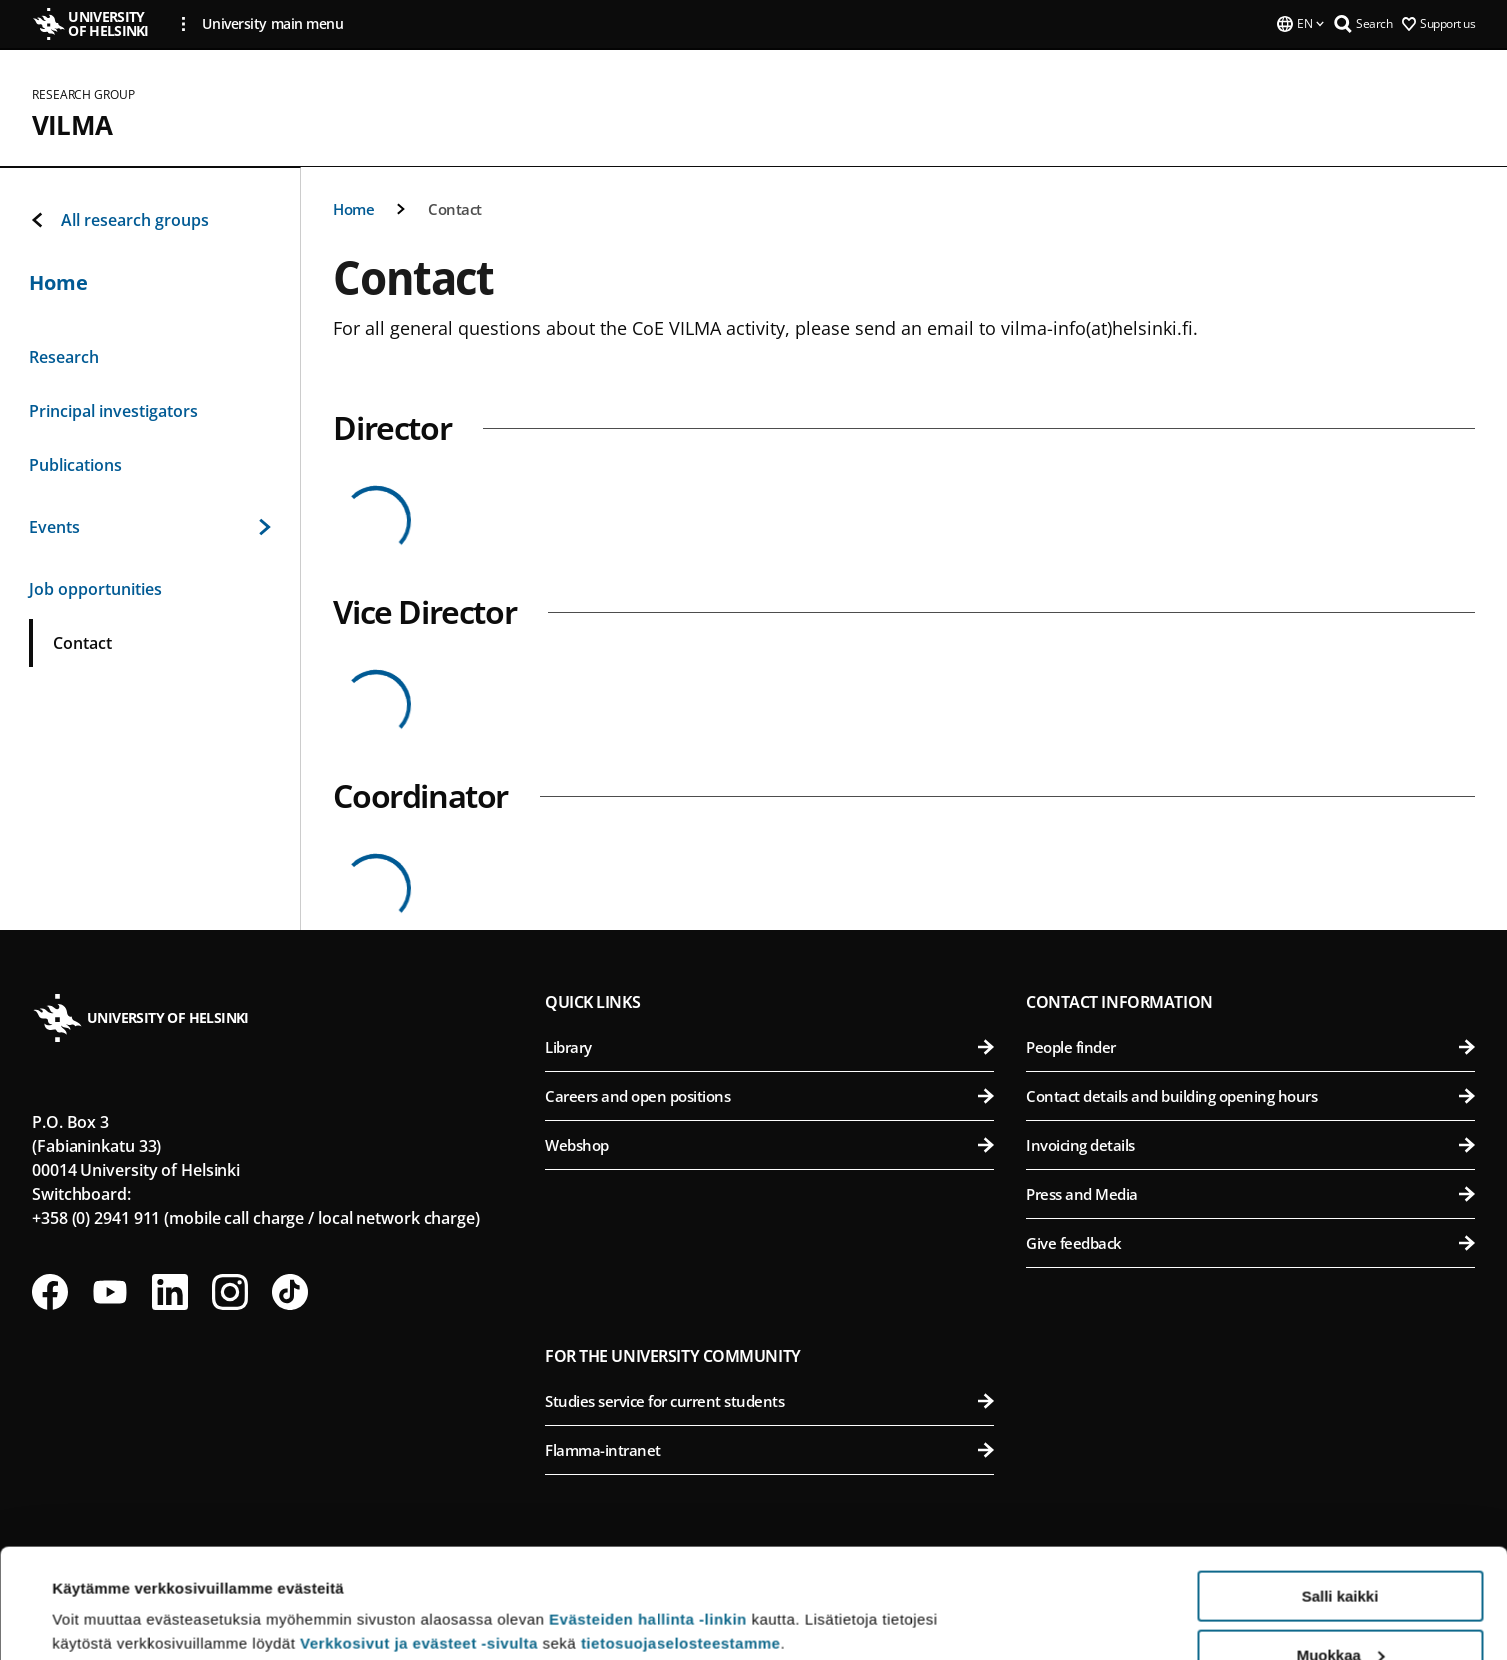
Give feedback (1250, 1243)
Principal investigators (113, 411)
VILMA (72, 125)
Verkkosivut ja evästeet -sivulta (419, 1540)
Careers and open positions (769, 1096)
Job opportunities (95, 589)
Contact (455, 209)
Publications (75, 465)
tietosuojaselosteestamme (681, 1540)
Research (64, 357)
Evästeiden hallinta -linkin (648, 1516)
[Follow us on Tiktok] (290, 1292)
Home (353, 209)
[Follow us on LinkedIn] (170, 1292)
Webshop (769, 1145)
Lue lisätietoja (103, 1595)
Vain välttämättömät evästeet (1340, 1610)
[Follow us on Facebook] (50, 1292)
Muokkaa (1341, 1552)
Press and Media (1250, 1194)
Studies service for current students (769, 1401)
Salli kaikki (1340, 1493)
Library (769, 1047)
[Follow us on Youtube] (110, 1292)
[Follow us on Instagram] (230, 1292)
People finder (1250, 1047)
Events (150, 527)
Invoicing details (1250, 1145)
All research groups (119, 220)
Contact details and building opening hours (1250, 1096)
